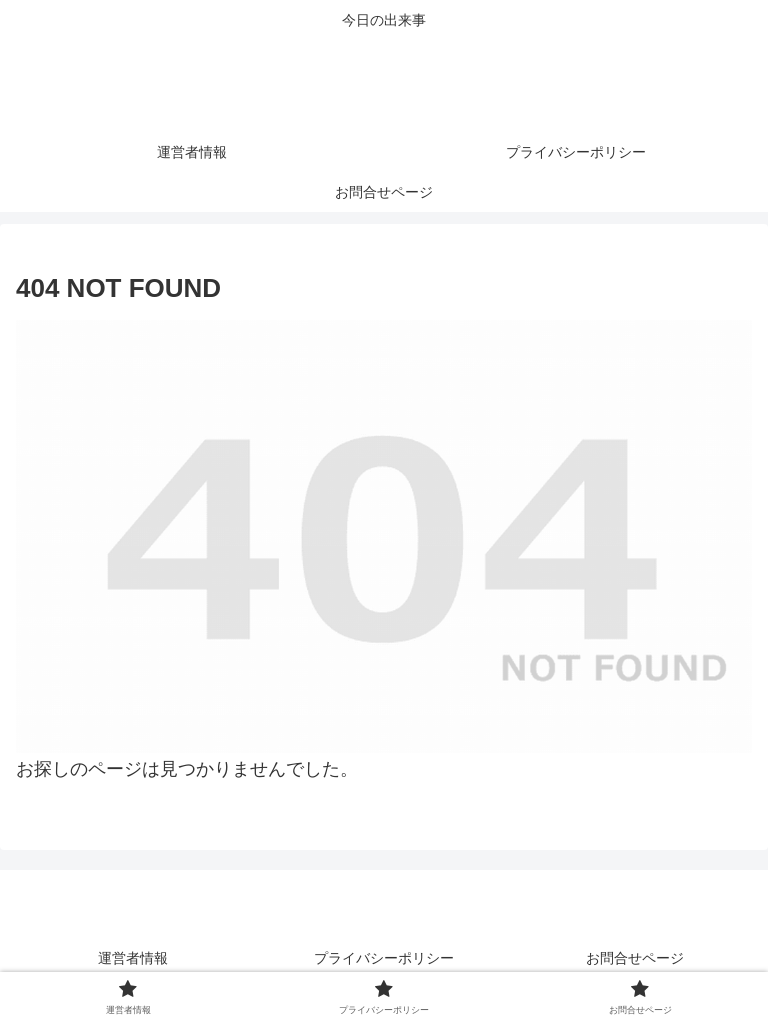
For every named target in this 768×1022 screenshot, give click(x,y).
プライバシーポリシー (384, 958)
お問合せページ (635, 958)
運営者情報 (133, 958)
